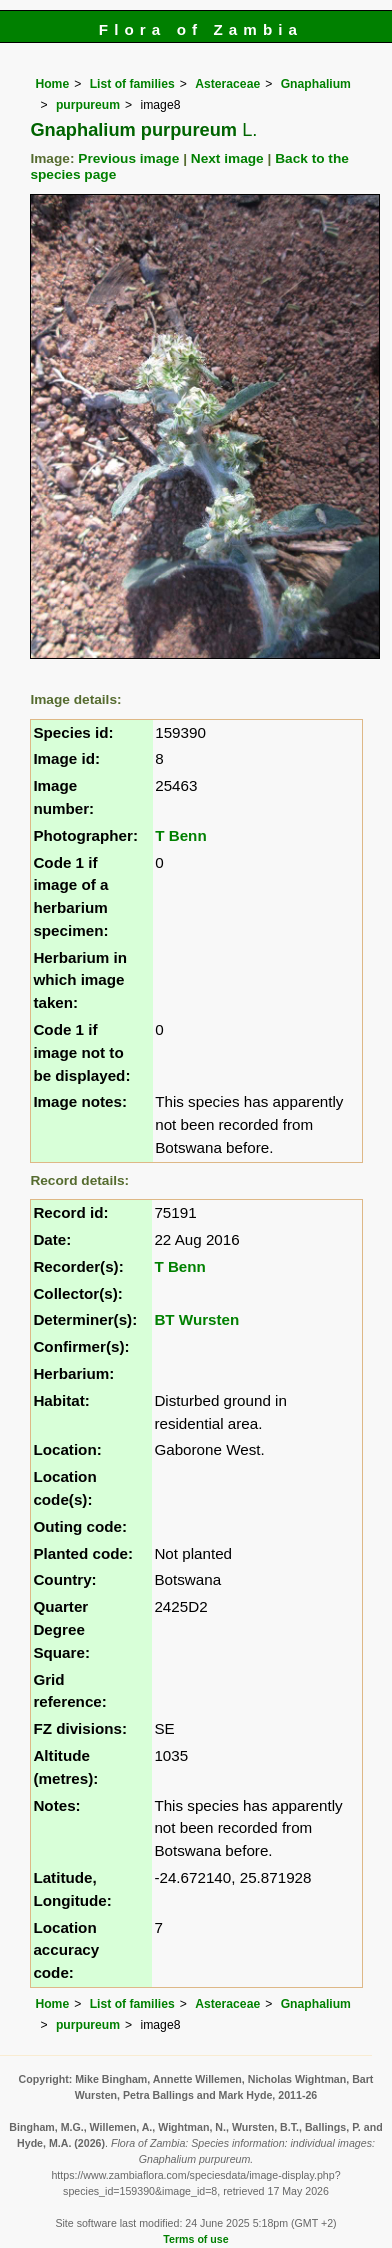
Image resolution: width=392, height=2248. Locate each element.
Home (52, 84)
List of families (132, 84)
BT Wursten (196, 1319)
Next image (227, 158)
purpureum (88, 105)
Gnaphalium (316, 84)
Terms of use (195, 2239)
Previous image (128, 158)
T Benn (180, 835)
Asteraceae (227, 84)
